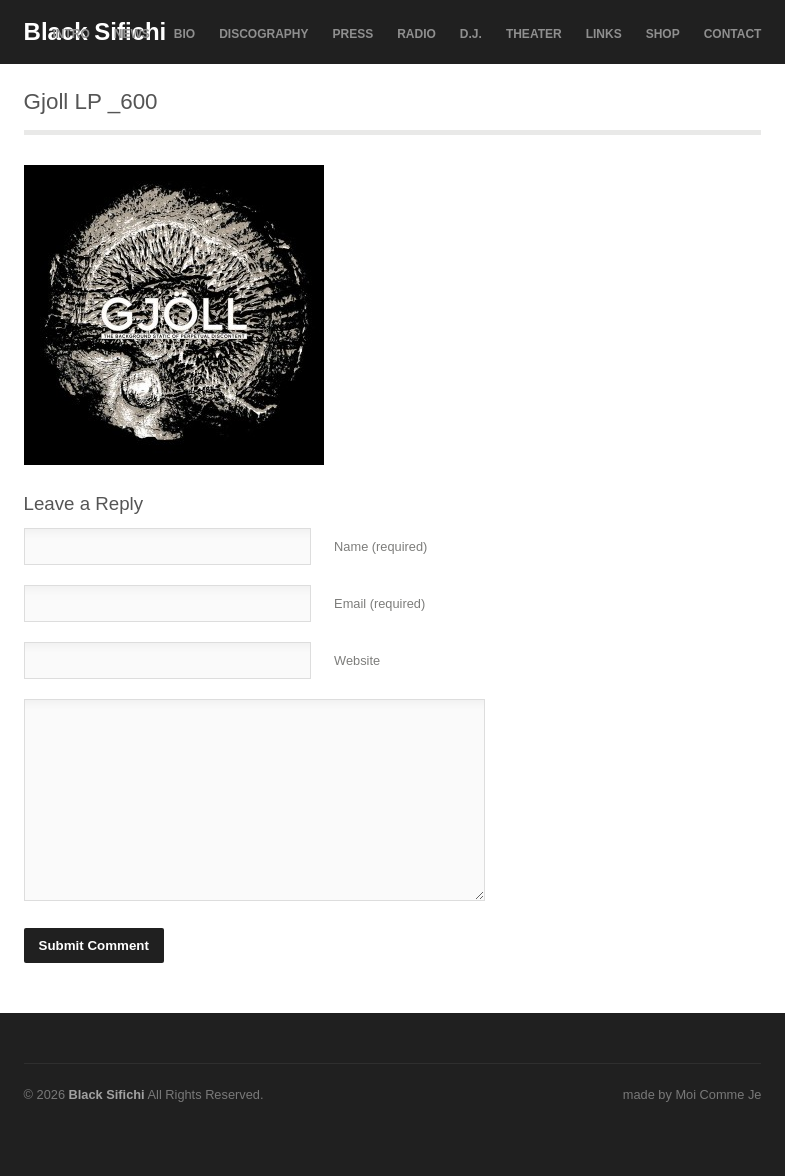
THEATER (534, 34)
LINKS (604, 34)
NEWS (132, 34)
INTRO (70, 34)
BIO (184, 34)
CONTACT (733, 34)
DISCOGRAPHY (263, 34)
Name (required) (380, 546)
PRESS (353, 34)
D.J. (471, 34)
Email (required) (379, 603)
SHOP (663, 34)
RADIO (416, 34)
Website (357, 660)
